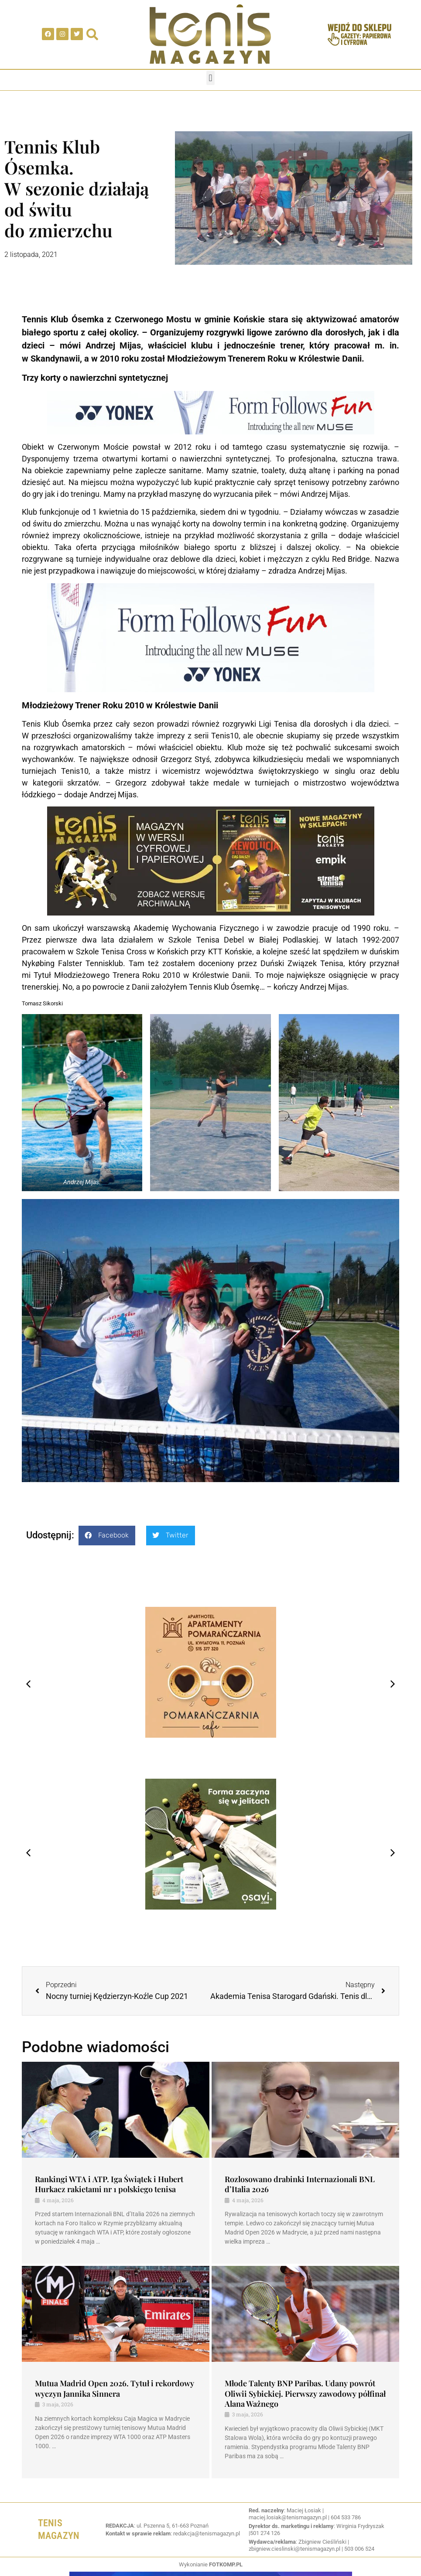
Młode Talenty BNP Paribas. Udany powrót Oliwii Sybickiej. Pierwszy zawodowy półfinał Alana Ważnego (305, 2393)
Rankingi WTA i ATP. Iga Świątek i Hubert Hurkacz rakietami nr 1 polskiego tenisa (109, 2184)
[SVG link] (210, 34)
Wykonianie (211, 2564)
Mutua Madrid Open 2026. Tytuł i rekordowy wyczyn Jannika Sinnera (114, 2388)
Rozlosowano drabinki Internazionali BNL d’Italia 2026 (300, 2184)
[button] (210, 78)
